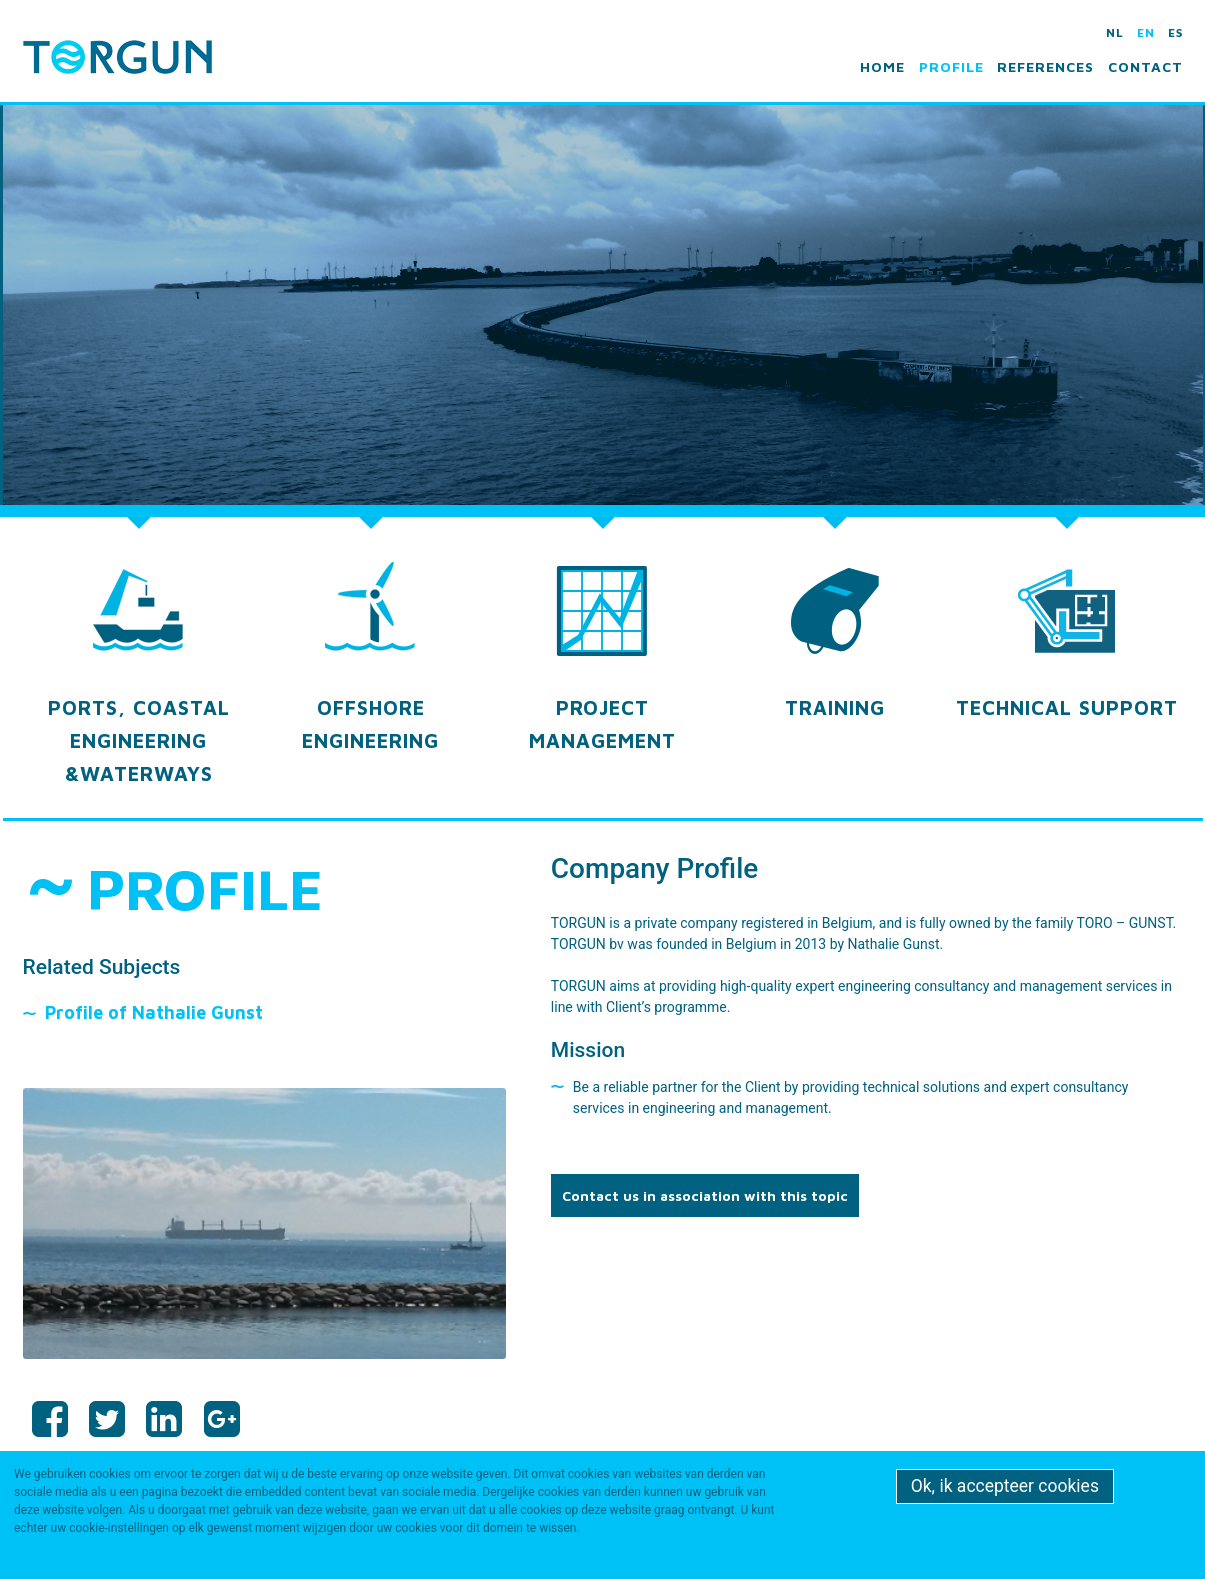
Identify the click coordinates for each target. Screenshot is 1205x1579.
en (1146, 32)
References (1045, 66)
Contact (1145, 66)
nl (1115, 32)
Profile (951, 66)
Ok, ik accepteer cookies (1005, 1486)
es (1175, 32)
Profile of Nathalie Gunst (154, 1012)
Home (882, 66)
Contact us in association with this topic (705, 1195)
